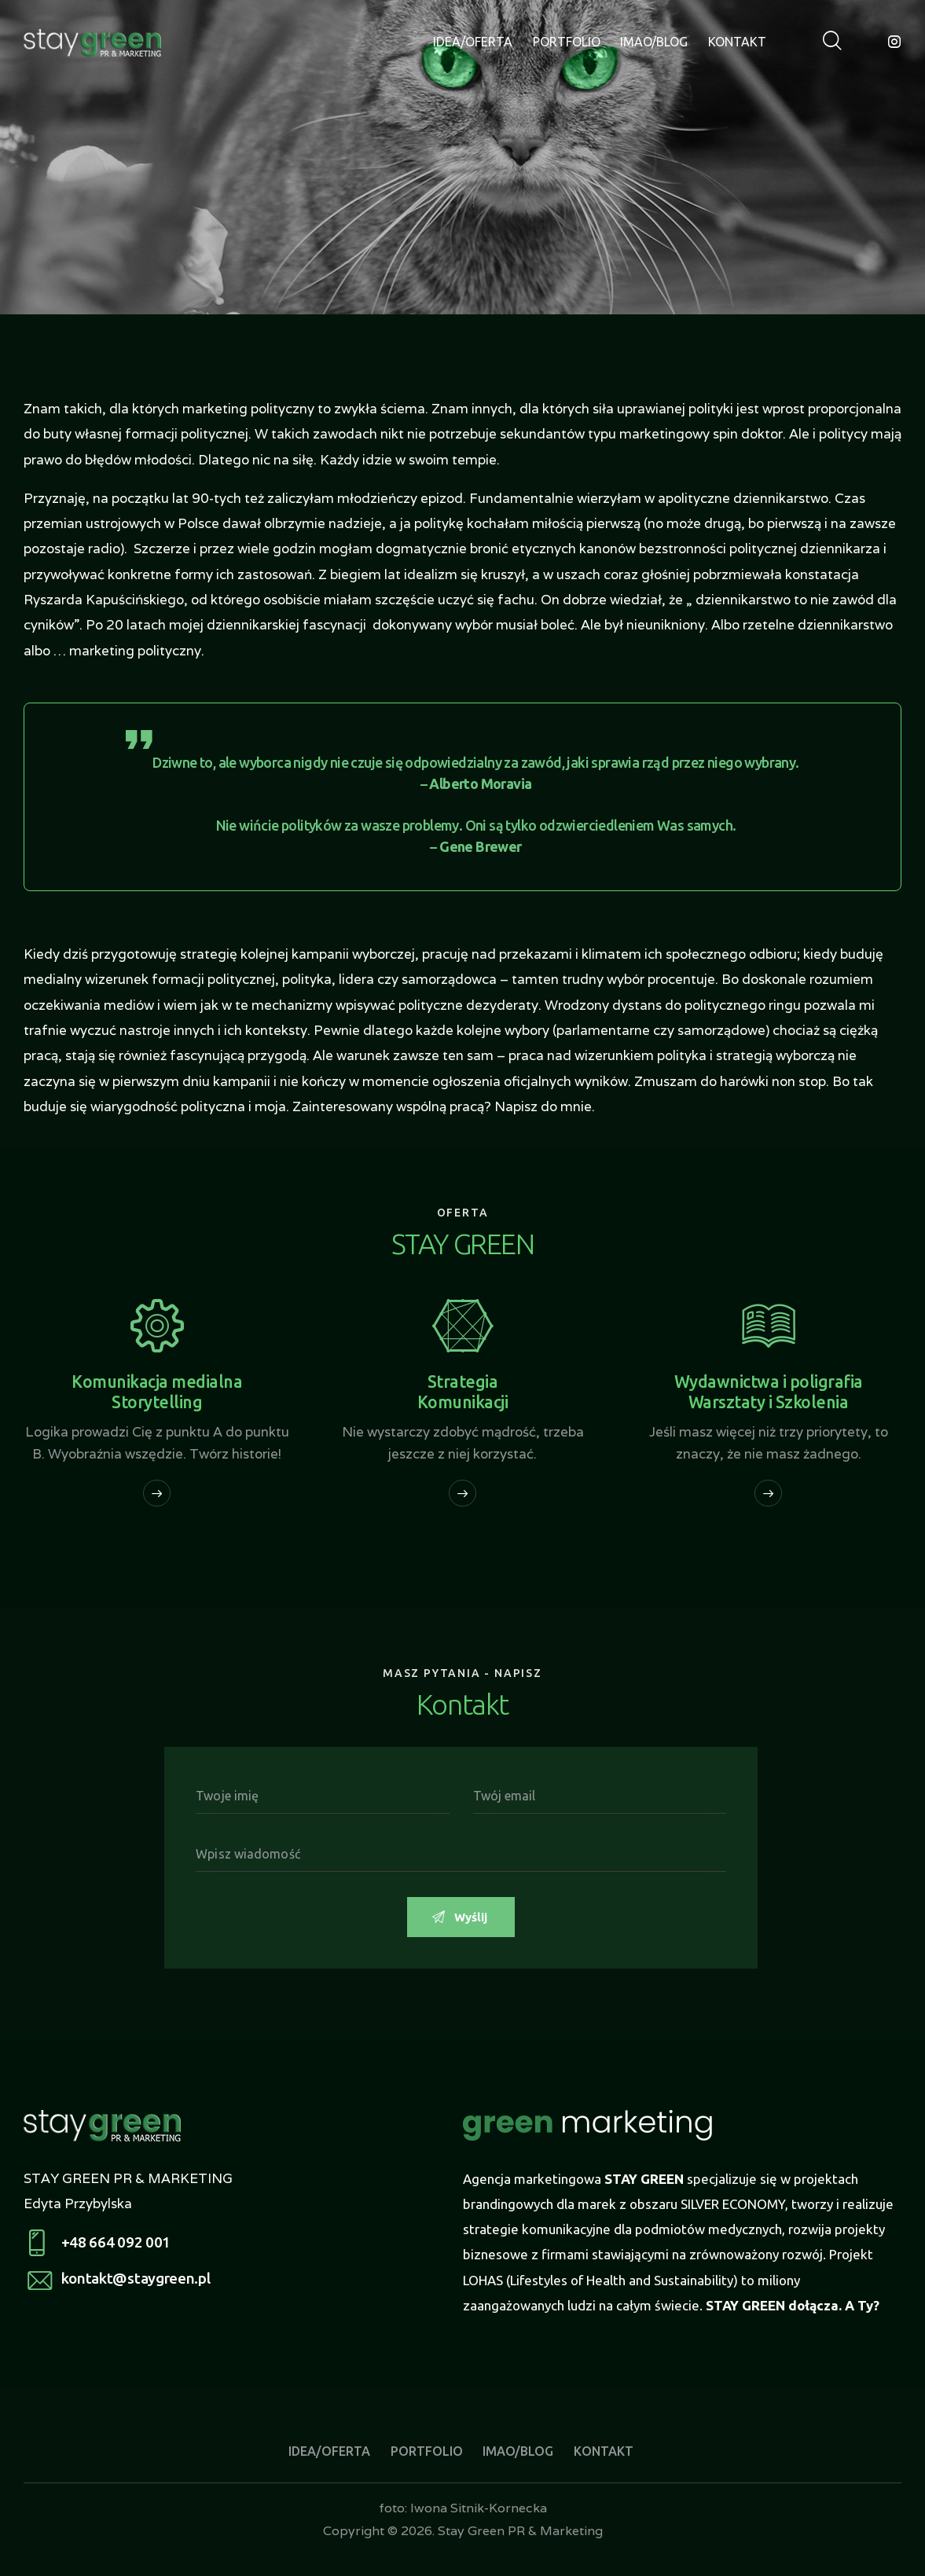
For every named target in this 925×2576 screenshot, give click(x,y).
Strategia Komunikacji (462, 1391)
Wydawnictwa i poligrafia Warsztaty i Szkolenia (768, 1391)
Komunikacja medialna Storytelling (157, 1391)
